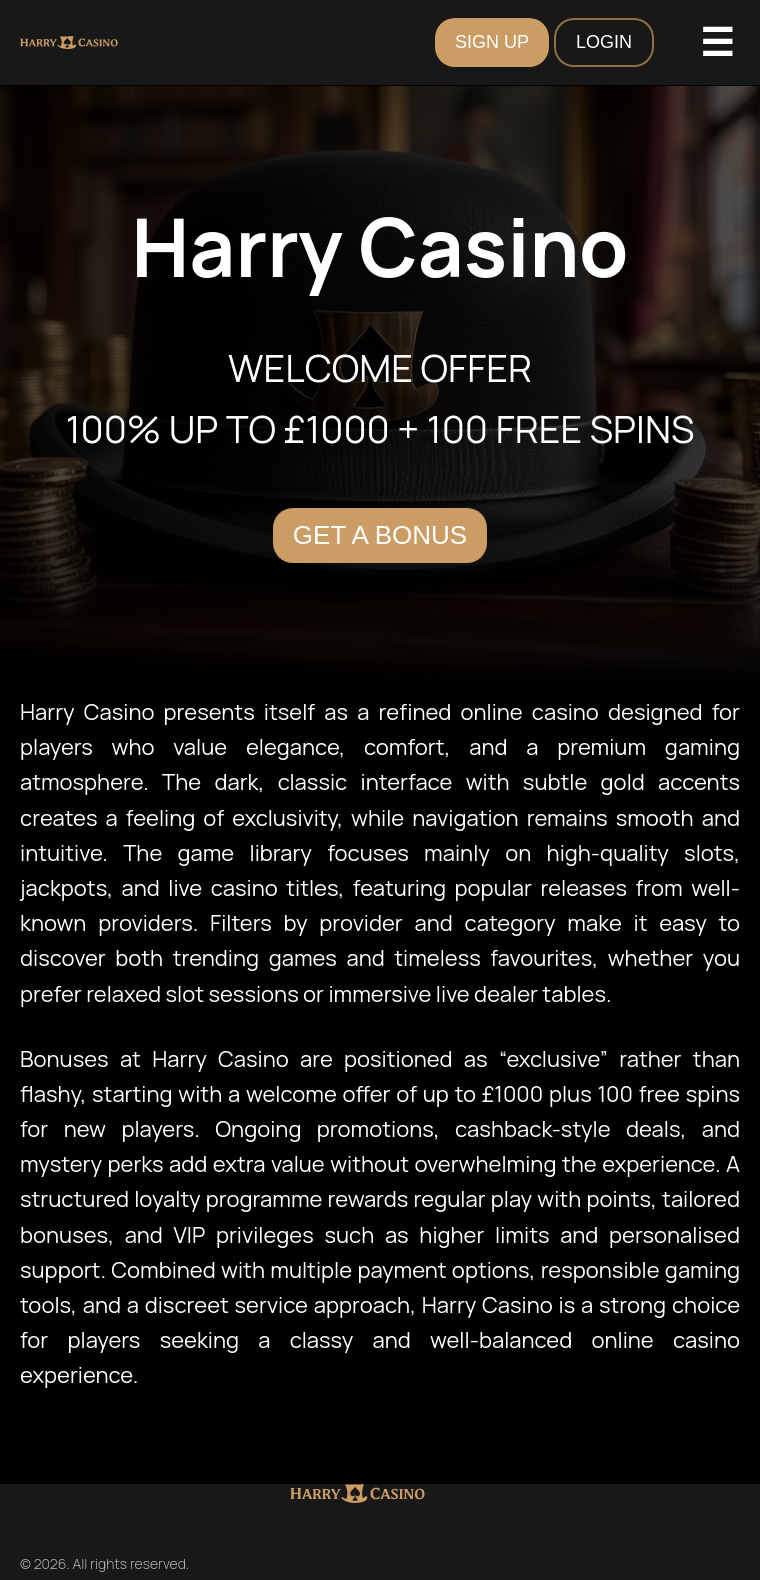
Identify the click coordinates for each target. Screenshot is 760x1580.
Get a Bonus (380, 535)
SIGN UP (492, 42)
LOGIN (604, 42)
